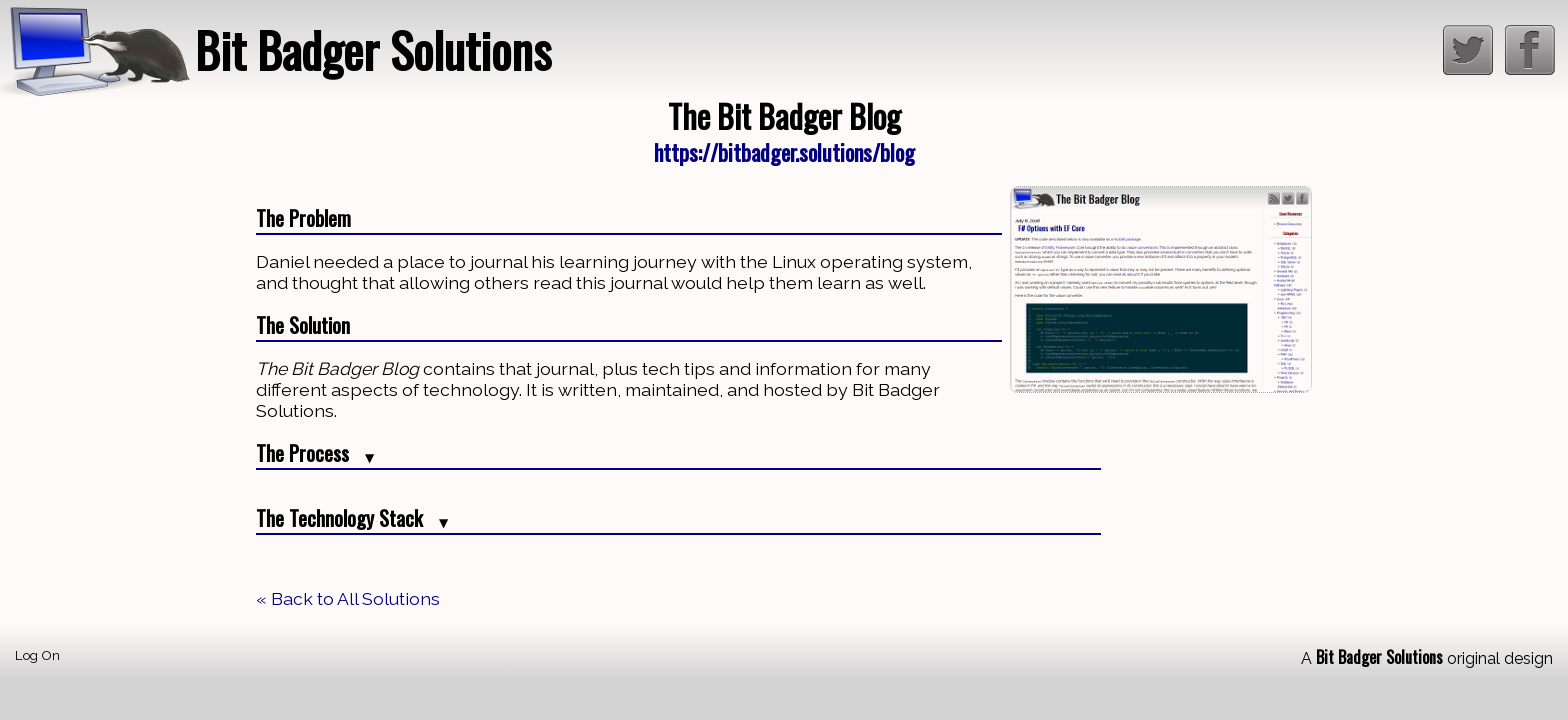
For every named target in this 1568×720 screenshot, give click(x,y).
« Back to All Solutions (348, 598)
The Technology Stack (352, 517)
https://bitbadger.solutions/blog (784, 151)
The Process (315, 452)
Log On (37, 655)
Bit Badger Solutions (373, 49)
